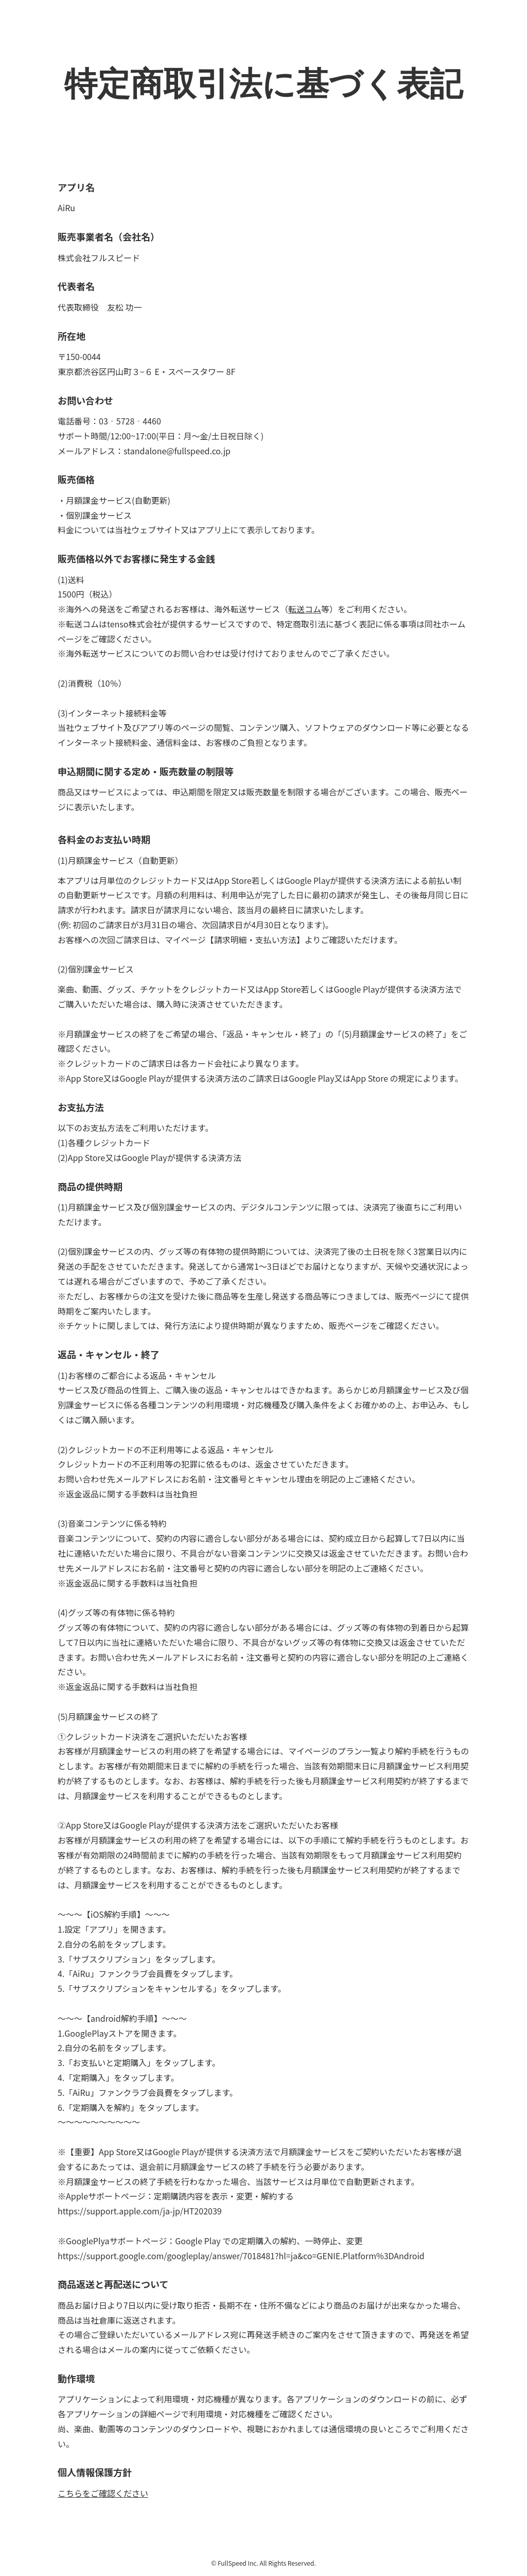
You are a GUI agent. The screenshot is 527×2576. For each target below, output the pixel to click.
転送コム (304, 609)
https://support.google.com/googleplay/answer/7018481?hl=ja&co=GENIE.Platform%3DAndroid (241, 2255)
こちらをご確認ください (103, 2493)
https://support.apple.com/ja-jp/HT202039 (140, 2211)
